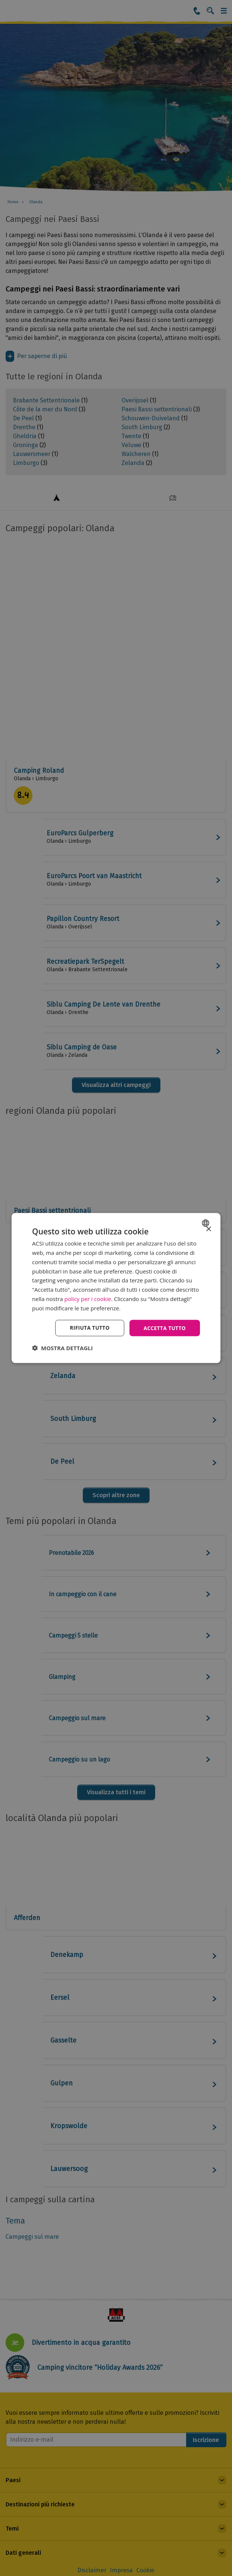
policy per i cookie (88, 1298)
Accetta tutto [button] (164, 1327)
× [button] (208, 1229)
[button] (62, 1348)
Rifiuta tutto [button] (88, 1327)
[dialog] (116, 1288)
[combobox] (206, 1223)
